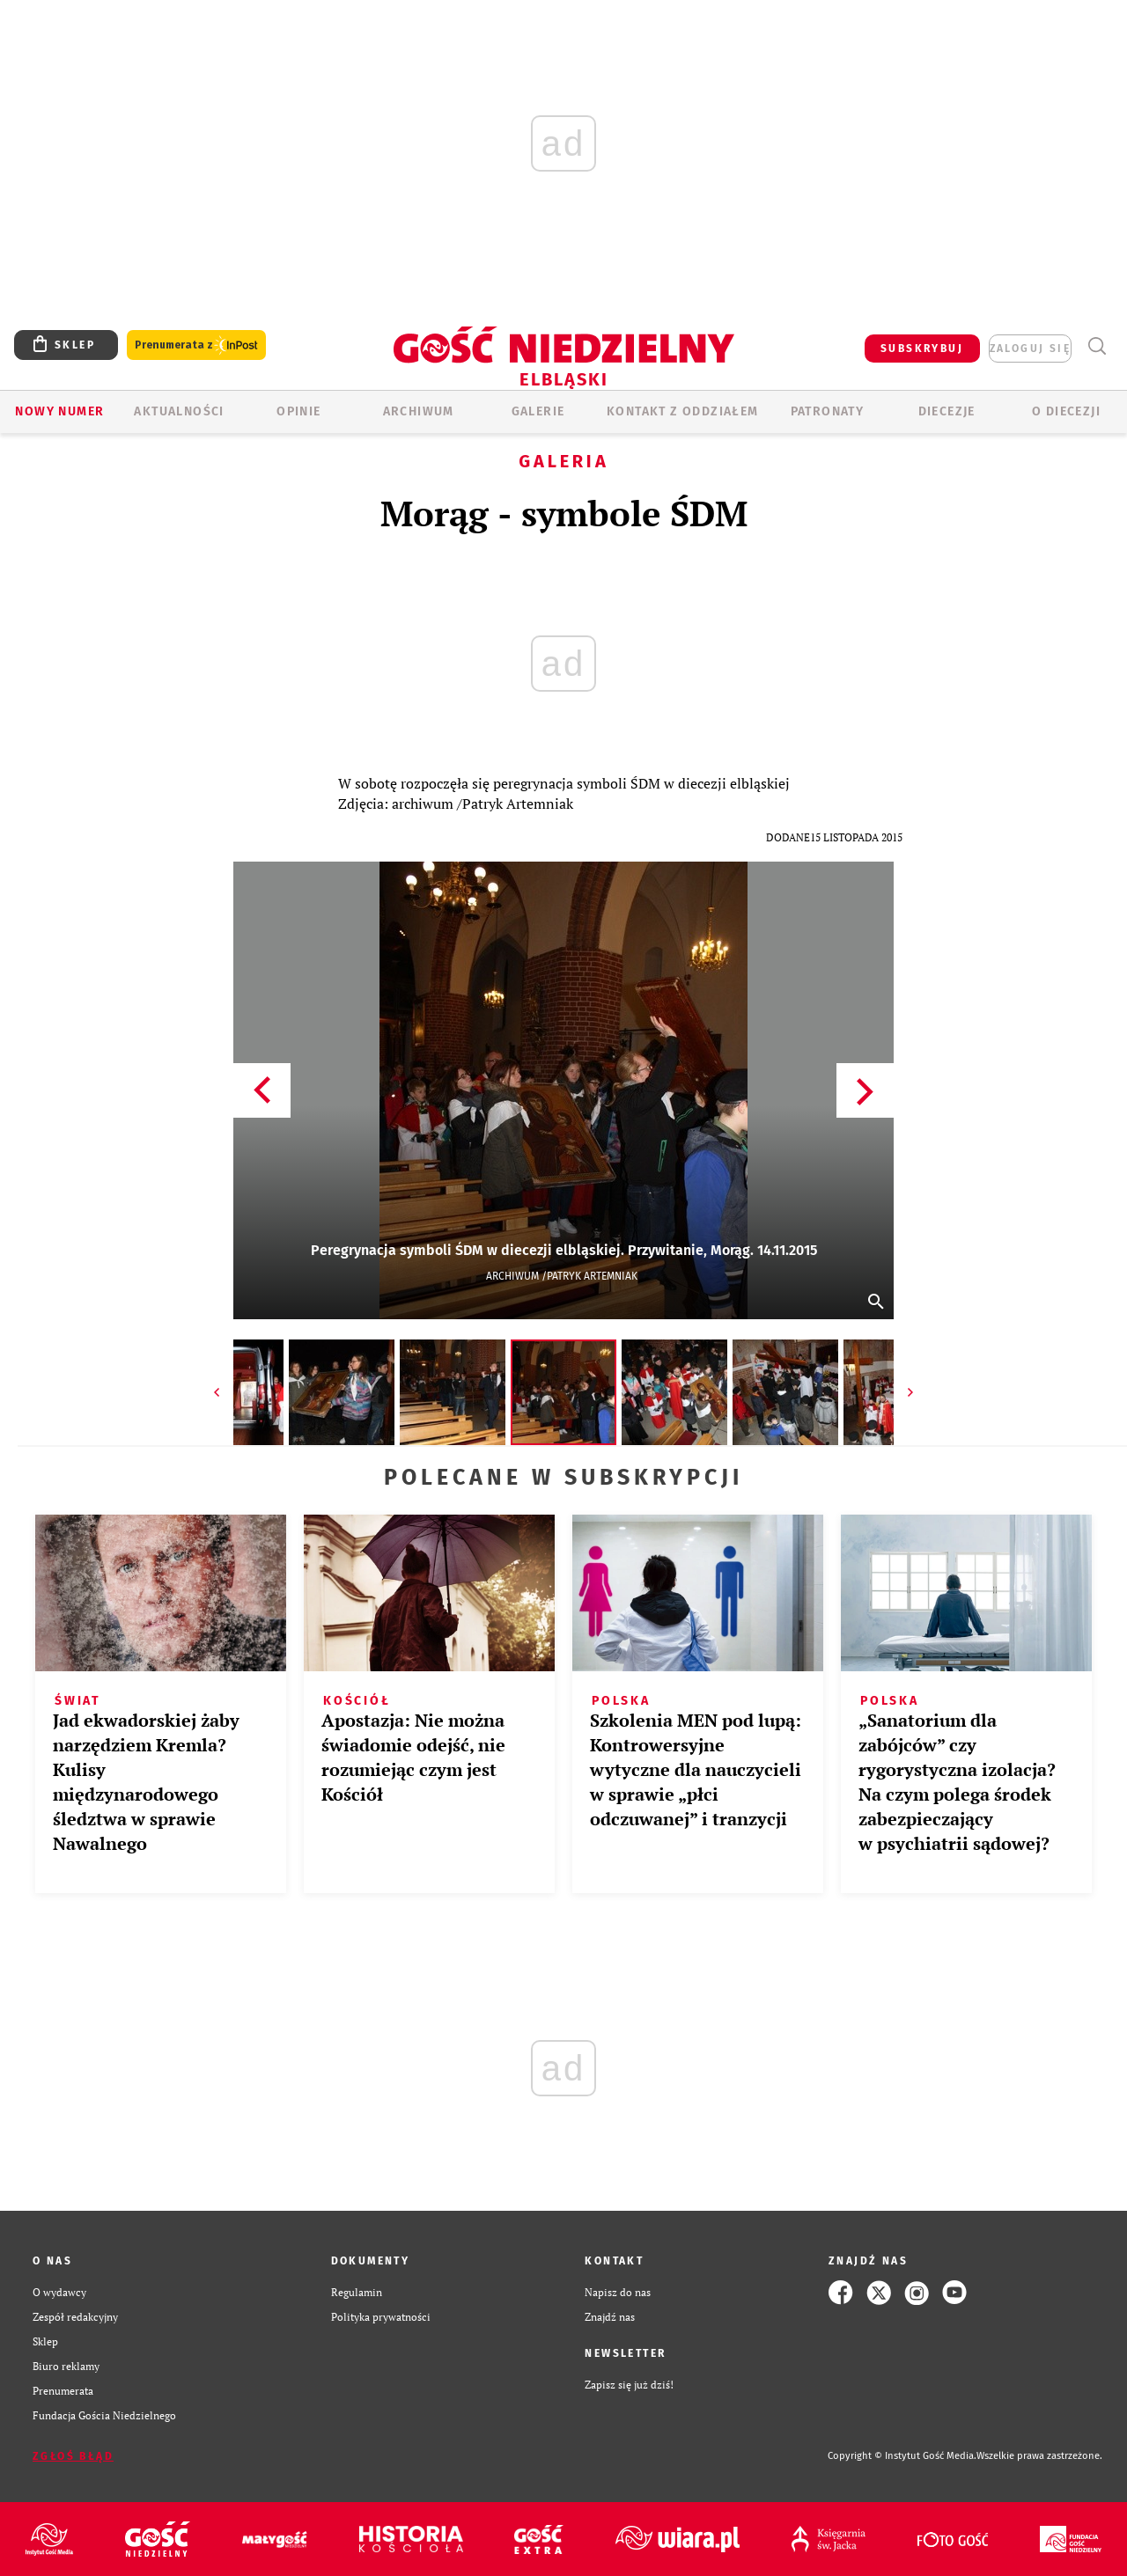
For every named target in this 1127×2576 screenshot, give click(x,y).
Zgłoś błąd (73, 2456)
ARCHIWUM (418, 411)
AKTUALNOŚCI (179, 411)
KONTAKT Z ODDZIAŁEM (683, 411)
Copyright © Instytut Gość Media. (902, 2456)
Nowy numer (59, 411)
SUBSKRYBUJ (921, 348)
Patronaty (828, 411)
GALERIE (538, 411)
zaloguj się (1030, 348)
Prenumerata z (196, 345)
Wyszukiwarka (1096, 346)
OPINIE (298, 411)
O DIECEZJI (1066, 411)
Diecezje (947, 411)
